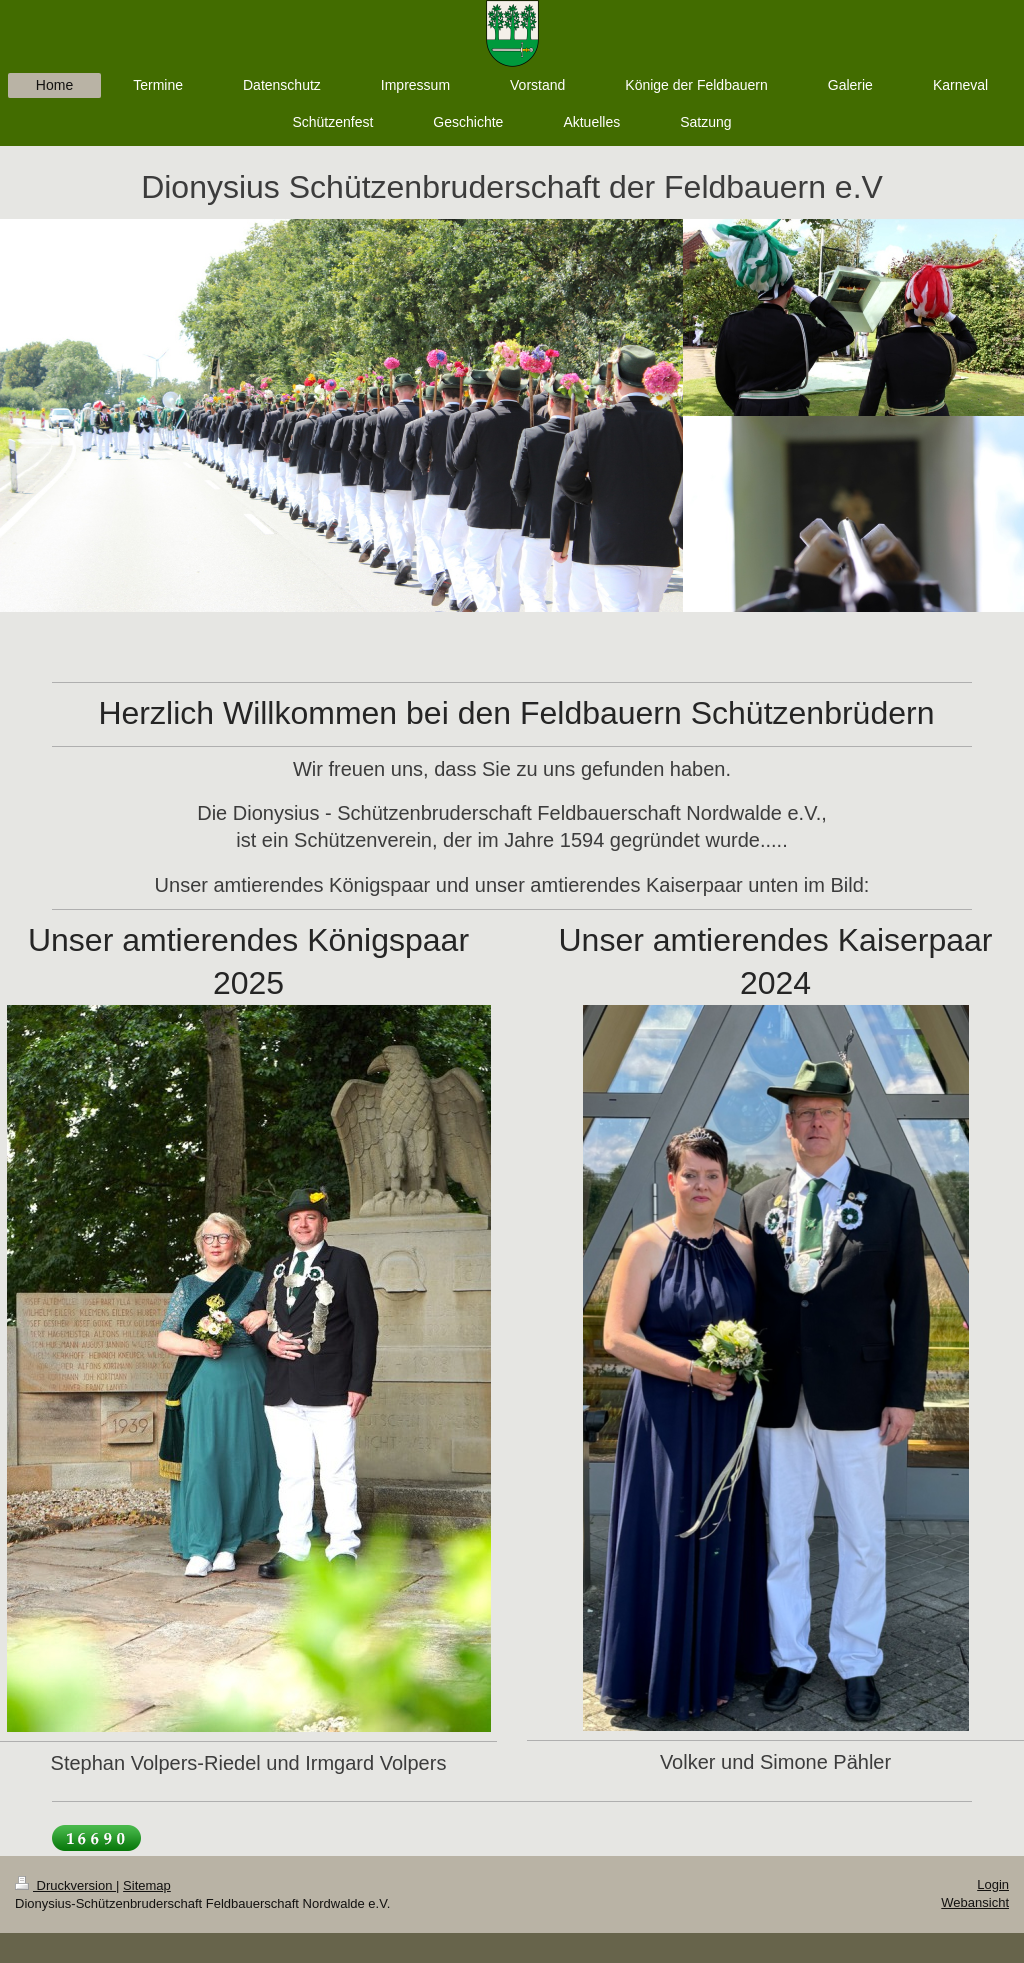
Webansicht (975, 1902)
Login (993, 1884)
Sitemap (147, 1885)
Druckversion (65, 1885)
